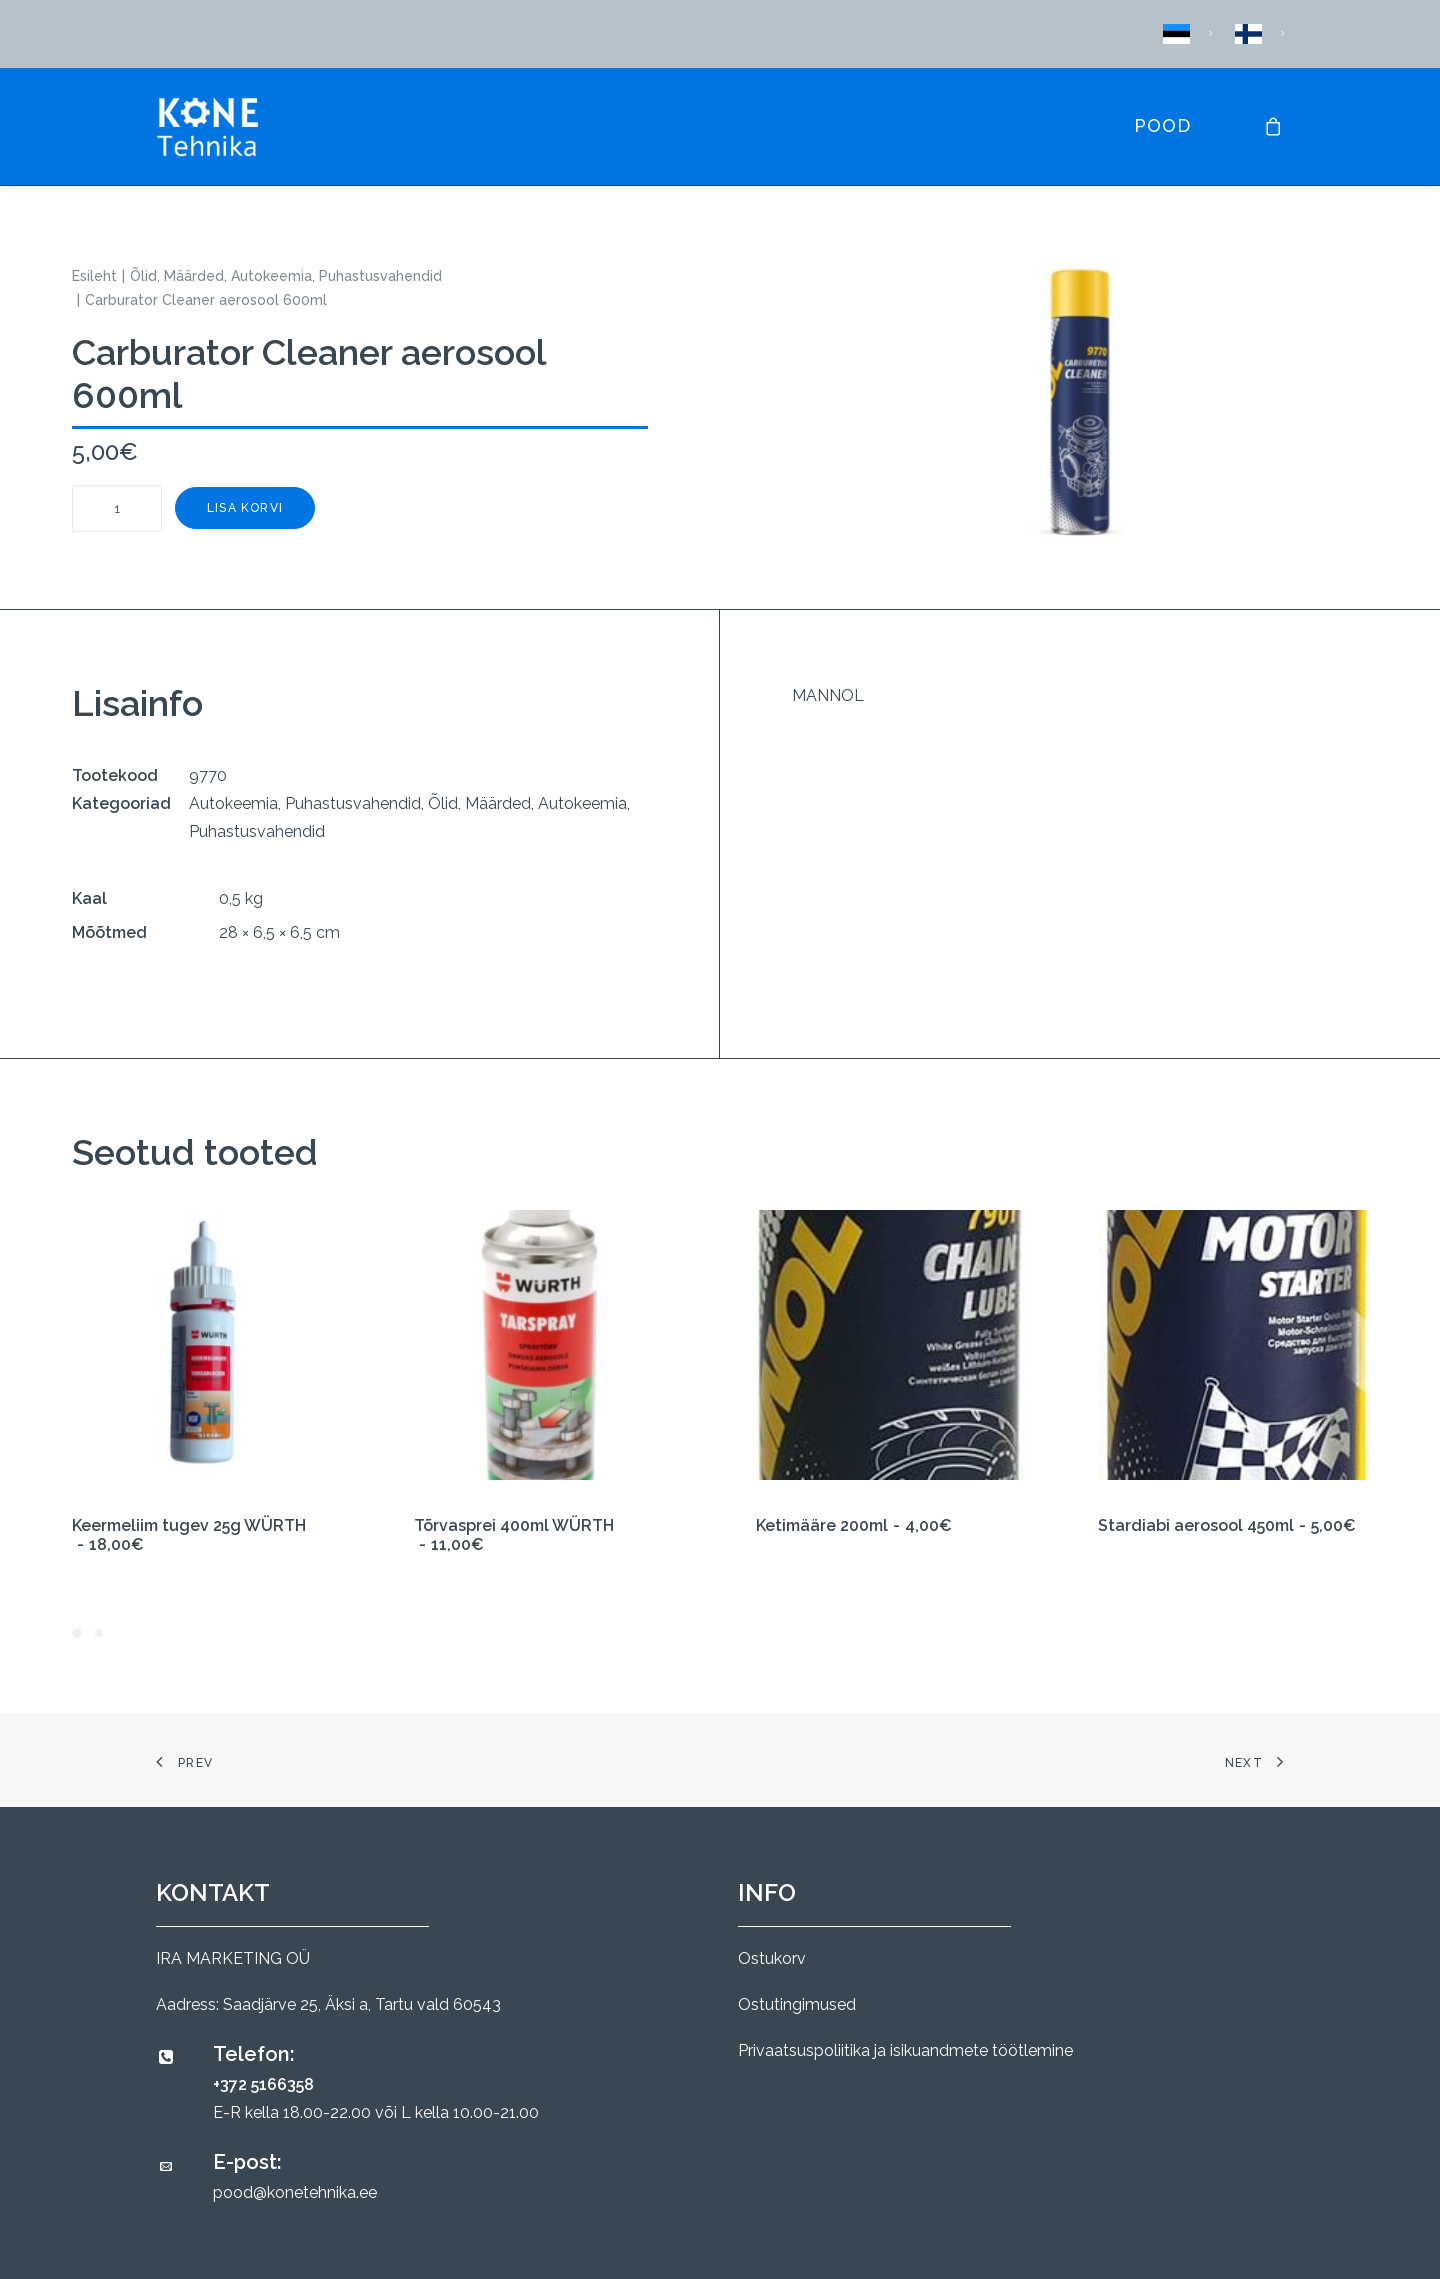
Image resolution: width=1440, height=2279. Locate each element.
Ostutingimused (797, 2004)
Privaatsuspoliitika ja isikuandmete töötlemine (905, 2050)
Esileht (94, 276)
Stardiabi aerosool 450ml (1227, 1525)
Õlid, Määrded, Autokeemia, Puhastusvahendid (286, 276)
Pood (1162, 125)
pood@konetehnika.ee (295, 2192)
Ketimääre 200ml (854, 1525)
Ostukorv (772, 1958)
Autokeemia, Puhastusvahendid (305, 803)
